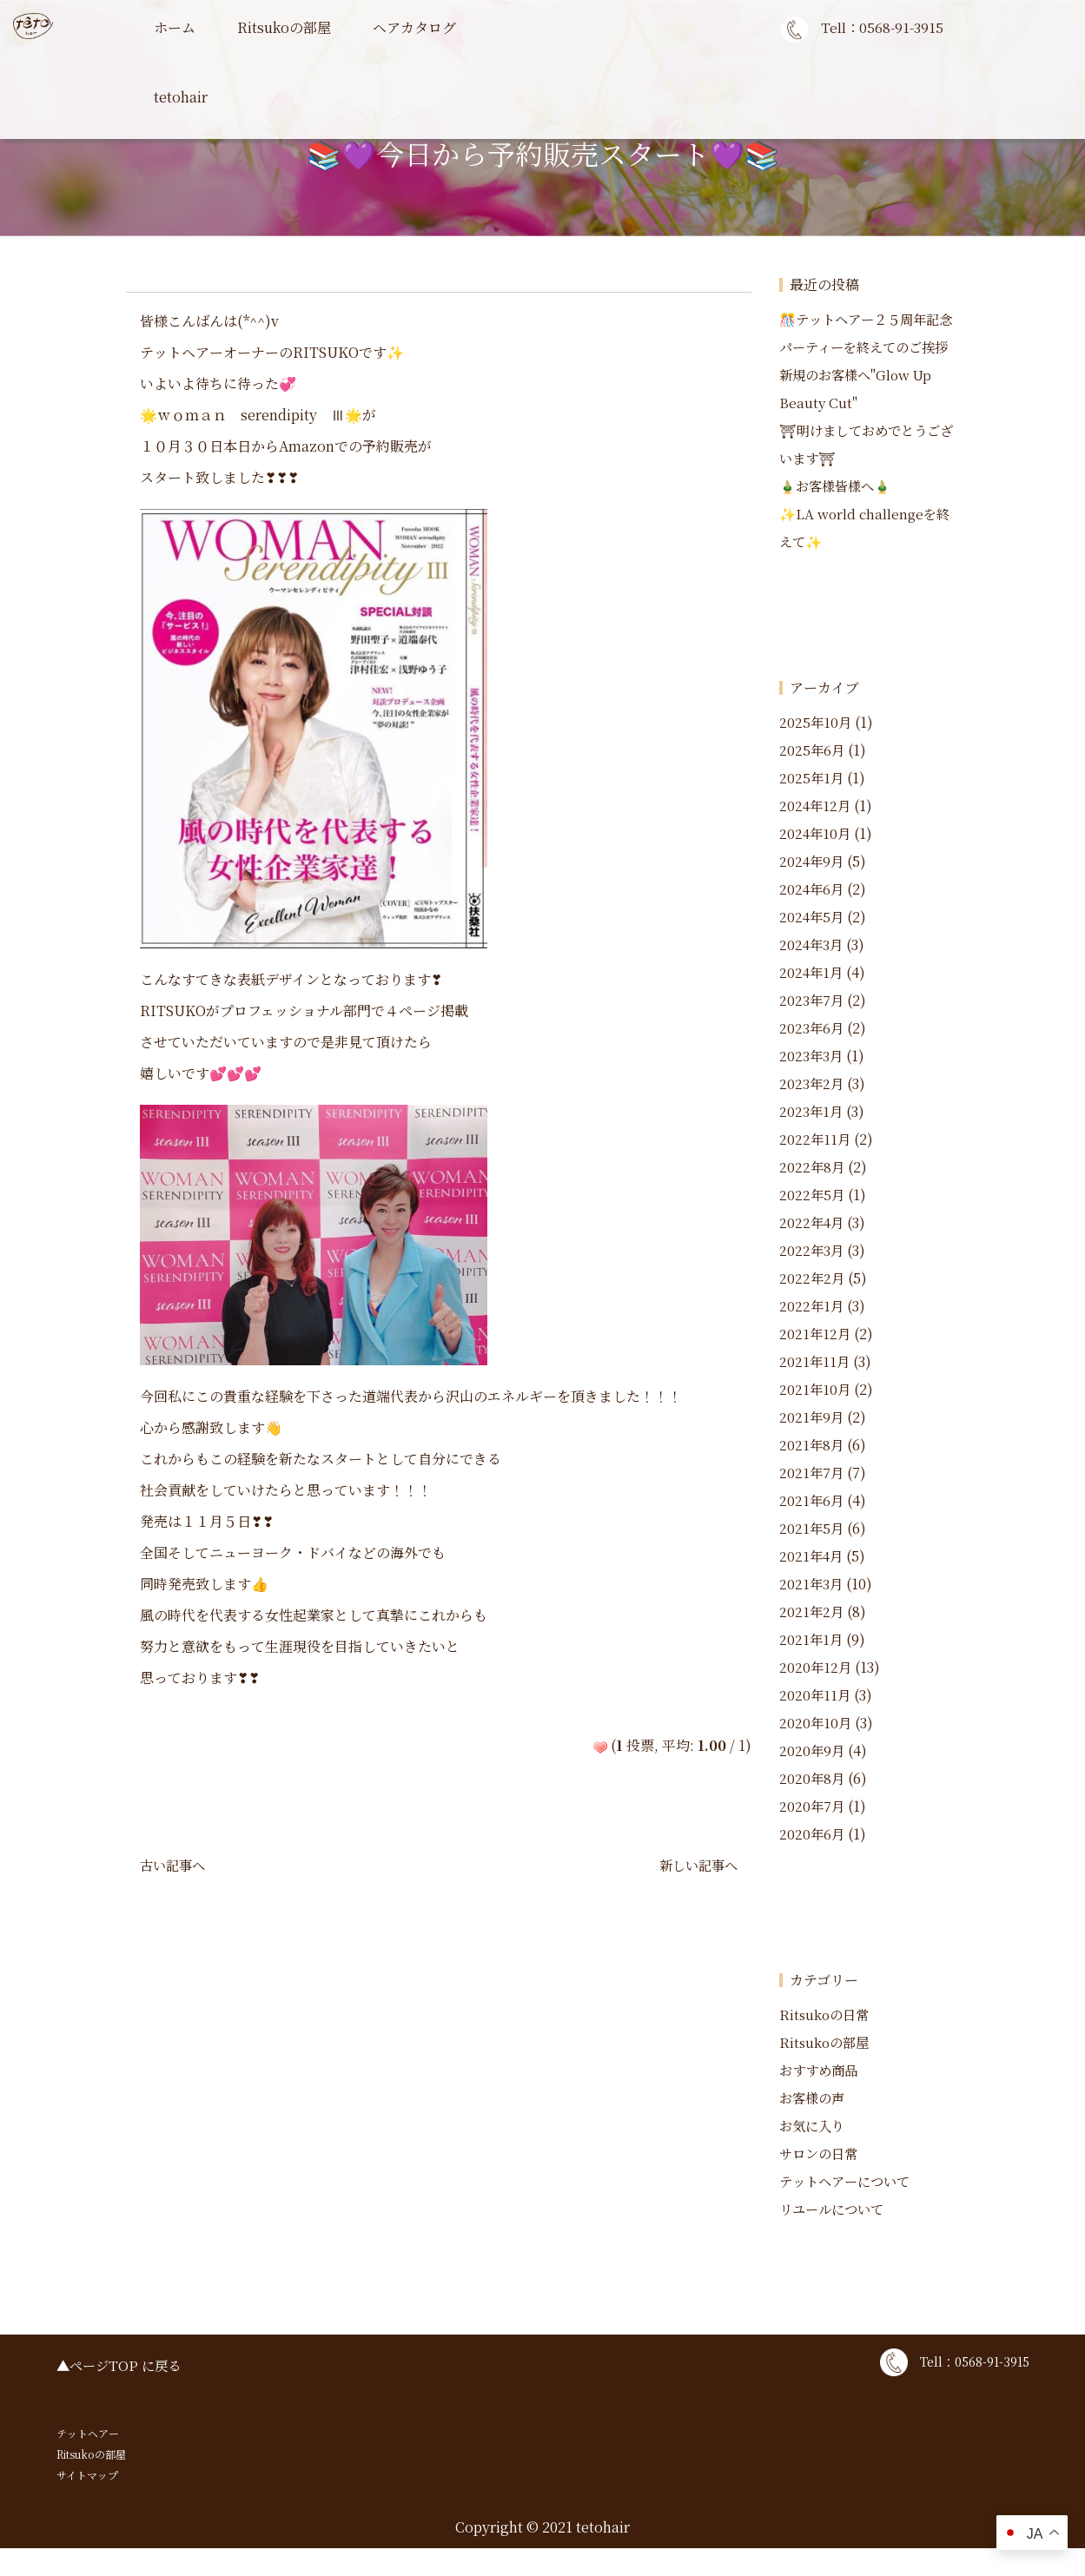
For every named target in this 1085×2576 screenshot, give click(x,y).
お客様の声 (814, 2126)
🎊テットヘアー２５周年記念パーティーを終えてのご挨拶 (869, 347)
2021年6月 (812, 1528)
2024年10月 (816, 861)
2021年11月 (815, 1389)
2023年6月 (812, 1056)
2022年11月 (815, 1167)
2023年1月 (811, 1139)
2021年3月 (811, 1612)
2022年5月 (812, 1222)
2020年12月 (816, 1695)
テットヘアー (87, 2461)
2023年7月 (812, 1028)
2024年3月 (812, 972)
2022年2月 (812, 1306)
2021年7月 (812, 1500)
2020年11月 (815, 1723)
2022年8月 (812, 1195)
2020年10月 (816, 1750)
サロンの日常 (821, 2181)
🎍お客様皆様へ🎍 (838, 514)
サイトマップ (87, 2502)
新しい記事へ (696, 1865)
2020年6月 (812, 1862)
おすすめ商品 (821, 2098)
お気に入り (814, 2153)
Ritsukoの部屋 (284, 27)
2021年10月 (815, 1417)
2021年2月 (812, 1639)
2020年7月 (812, 1834)
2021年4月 (812, 1584)
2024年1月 (812, 1000)
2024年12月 (816, 833)
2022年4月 (812, 1250)
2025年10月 (816, 750)
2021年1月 (811, 1667)
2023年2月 (812, 1111)
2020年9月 (812, 1778)
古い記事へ (174, 1865)
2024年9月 (812, 889)
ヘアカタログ (414, 27)
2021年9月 (812, 1445)
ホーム (174, 27)
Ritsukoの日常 (826, 2042)
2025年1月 (812, 806)
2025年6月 (812, 778)
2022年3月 (812, 1278)
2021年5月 (812, 1556)
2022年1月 (812, 1334)
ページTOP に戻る (128, 2393)
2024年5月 (812, 944)
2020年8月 (812, 1806)
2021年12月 (815, 1361)
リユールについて (834, 2237)
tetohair (181, 97)
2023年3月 (811, 1083)
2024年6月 (812, 917)
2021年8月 (812, 1473)
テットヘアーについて (848, 2209)
